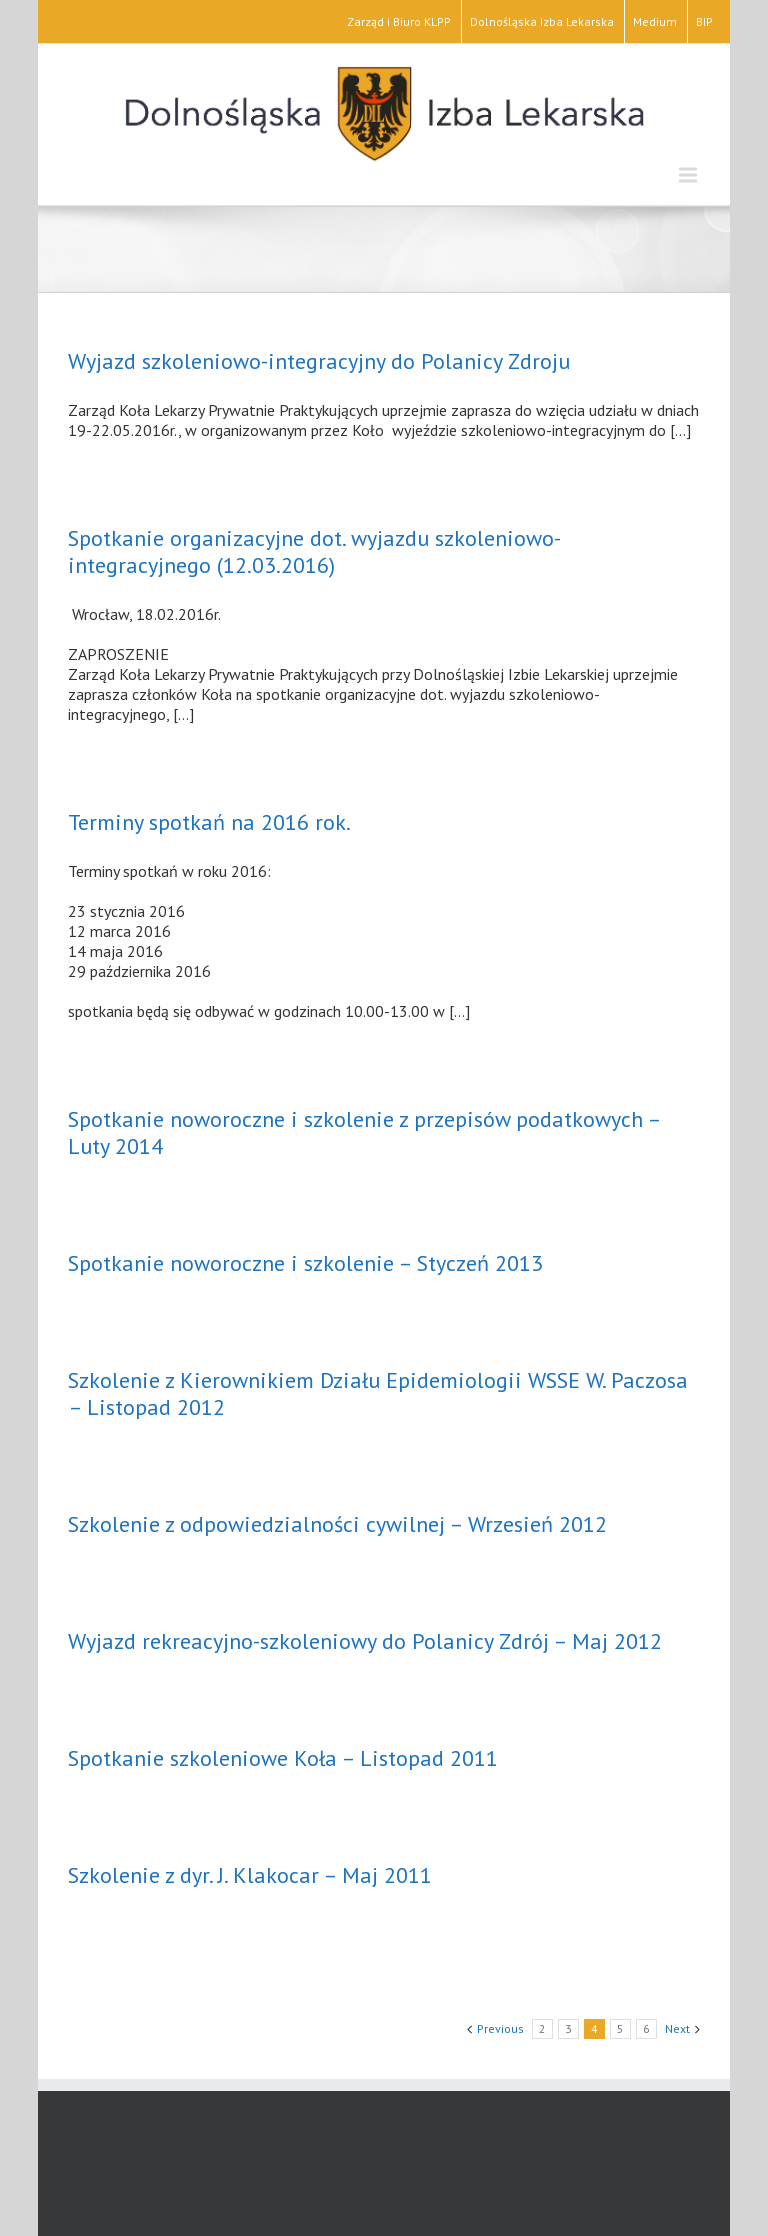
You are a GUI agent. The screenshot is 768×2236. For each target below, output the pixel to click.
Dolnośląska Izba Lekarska (542, 21)
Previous (500, 2028)
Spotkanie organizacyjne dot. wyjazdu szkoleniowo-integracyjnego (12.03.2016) (314, 551)
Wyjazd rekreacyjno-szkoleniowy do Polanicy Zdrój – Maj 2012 (365, 1641)
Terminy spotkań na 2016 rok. (209, 822)
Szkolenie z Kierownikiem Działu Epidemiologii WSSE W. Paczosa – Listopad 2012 (378, 1393)
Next (677, 2028)
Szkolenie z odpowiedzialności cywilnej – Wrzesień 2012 (337, 1524)
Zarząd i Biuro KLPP (399, 21)
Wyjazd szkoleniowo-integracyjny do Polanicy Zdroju (319, 361)
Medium (655, 21)
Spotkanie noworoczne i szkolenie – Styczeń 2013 (305, 1263)
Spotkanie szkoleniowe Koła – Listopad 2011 (283, 1758)
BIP (704, 21)
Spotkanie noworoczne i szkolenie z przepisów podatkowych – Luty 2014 (364, 1132)
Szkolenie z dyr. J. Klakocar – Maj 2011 (250, 1875)
